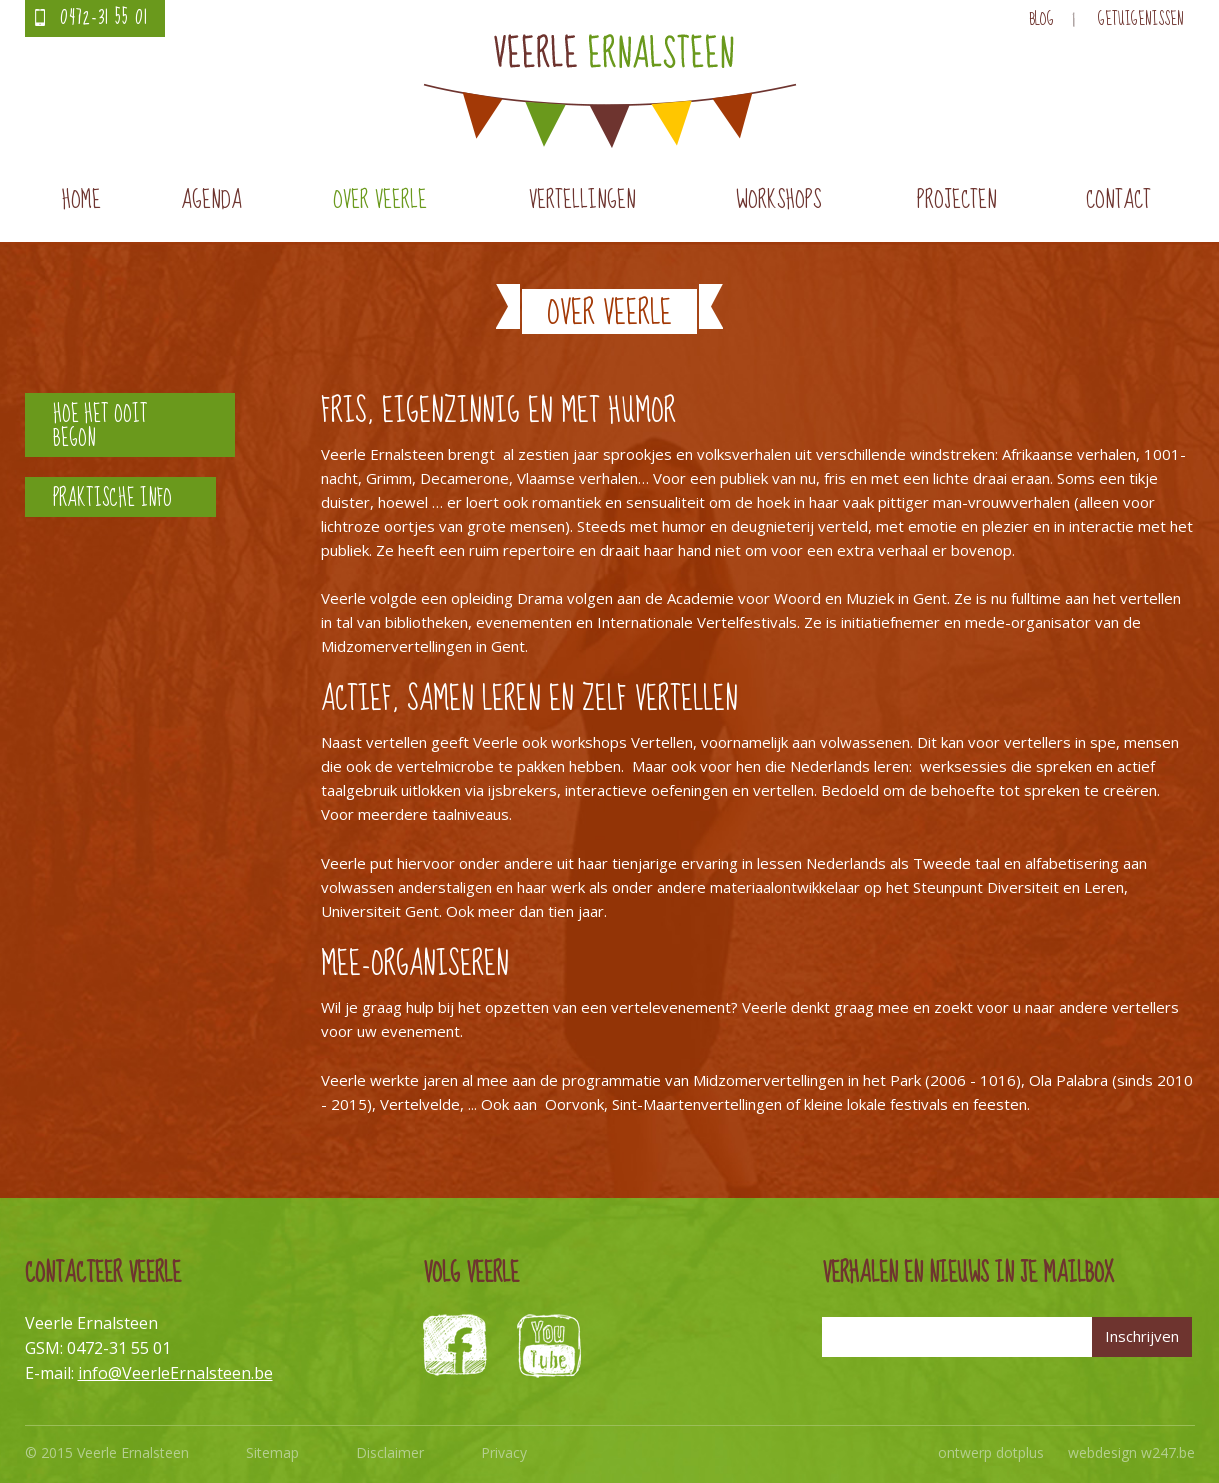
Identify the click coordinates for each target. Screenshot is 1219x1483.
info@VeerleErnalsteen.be (175, 1373)
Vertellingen (582, 200)
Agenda (211, 200)
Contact (1118, 200)
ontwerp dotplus (991, 1452)
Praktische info (112, 498)
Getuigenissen (1141, 19)
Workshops (779, 200)
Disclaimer (390, 1452)
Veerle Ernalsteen (610, 91)
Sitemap (272, 1452)
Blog (1041, 19)
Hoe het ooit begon (100, 426)
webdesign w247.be (1131, 1452)
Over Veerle (380, 200)
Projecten (957, 200)
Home (81, 200)
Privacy (504, 1452)
